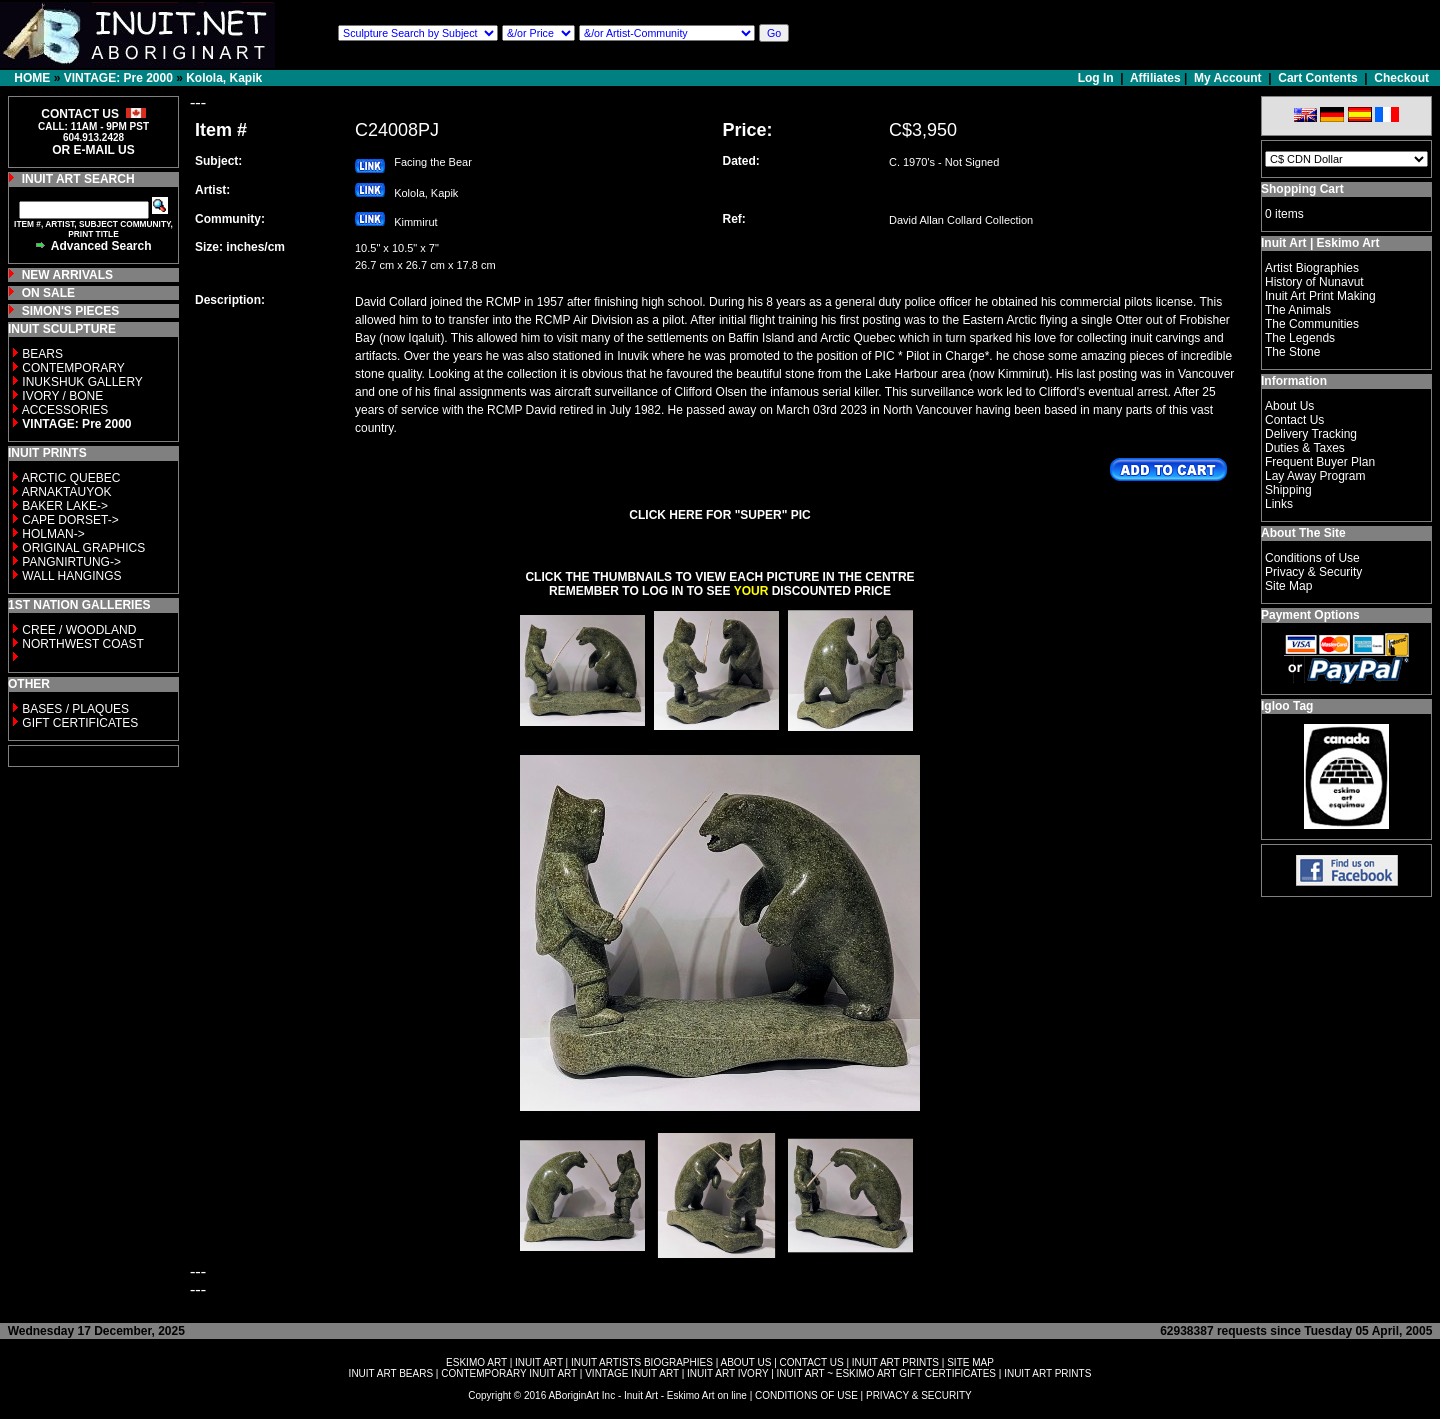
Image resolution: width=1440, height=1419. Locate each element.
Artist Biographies (1312, 268)
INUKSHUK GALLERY (82, 382)
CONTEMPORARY (73, 368)
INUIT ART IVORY (727, 1373)
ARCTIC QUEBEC (71, 478)
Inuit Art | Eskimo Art (1320, 243)
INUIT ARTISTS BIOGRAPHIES (642, 1362)
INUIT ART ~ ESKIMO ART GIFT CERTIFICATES (886, 1373)
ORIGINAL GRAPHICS (83, 548)
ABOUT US (745, 1362)
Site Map (1288, 586)
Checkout (1401, 78)
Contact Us (1294, 420)
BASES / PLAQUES (75, 709)
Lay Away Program (1315, 476)
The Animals (1298, 310)
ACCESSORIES (65, 410)
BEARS (42, 354)
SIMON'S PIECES (71, 311)
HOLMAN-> (53, 534)
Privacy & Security (1313, 572)
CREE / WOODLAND (77, 630)
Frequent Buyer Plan (1320, 462)
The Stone (1292, 352)
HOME (32, 78)
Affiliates (1155, 78)
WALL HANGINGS (71, 576)
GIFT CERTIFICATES (80, 723)
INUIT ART (539, 1362)
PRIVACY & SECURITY (919, 1395)
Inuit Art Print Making (1320, 296)
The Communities (1312, 324)
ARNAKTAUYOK (67, 492)
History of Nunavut (1314, 282)
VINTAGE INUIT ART (632, 1373)
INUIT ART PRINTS (895, 1362)
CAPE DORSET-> (70, 520)
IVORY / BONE (62, 396)
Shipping (1288, 490)
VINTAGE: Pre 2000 (118, 78)
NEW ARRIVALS (67, 275)
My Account (1228, 78)
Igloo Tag (1287, 706)
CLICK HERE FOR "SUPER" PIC (719, 515)
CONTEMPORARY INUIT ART (509, 1373)
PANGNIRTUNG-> (71, 562)
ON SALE (48, 293)
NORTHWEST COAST (81, 644)
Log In (1097, 78)
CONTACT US (812, 1362)
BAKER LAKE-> (65, 506)
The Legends (1300, 338)
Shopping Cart (1302, 189)
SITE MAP (970, 1362)
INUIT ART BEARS (391, 1373)
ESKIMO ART (476, 1362)
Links (1279, 504)
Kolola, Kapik (224, 78)
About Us (1289, 406)
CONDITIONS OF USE (806, 1395)
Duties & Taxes (1305, 448)
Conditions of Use (1312, 558)
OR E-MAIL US (93, 150)
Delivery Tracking (1311, 434)
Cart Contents (1317, 78)
